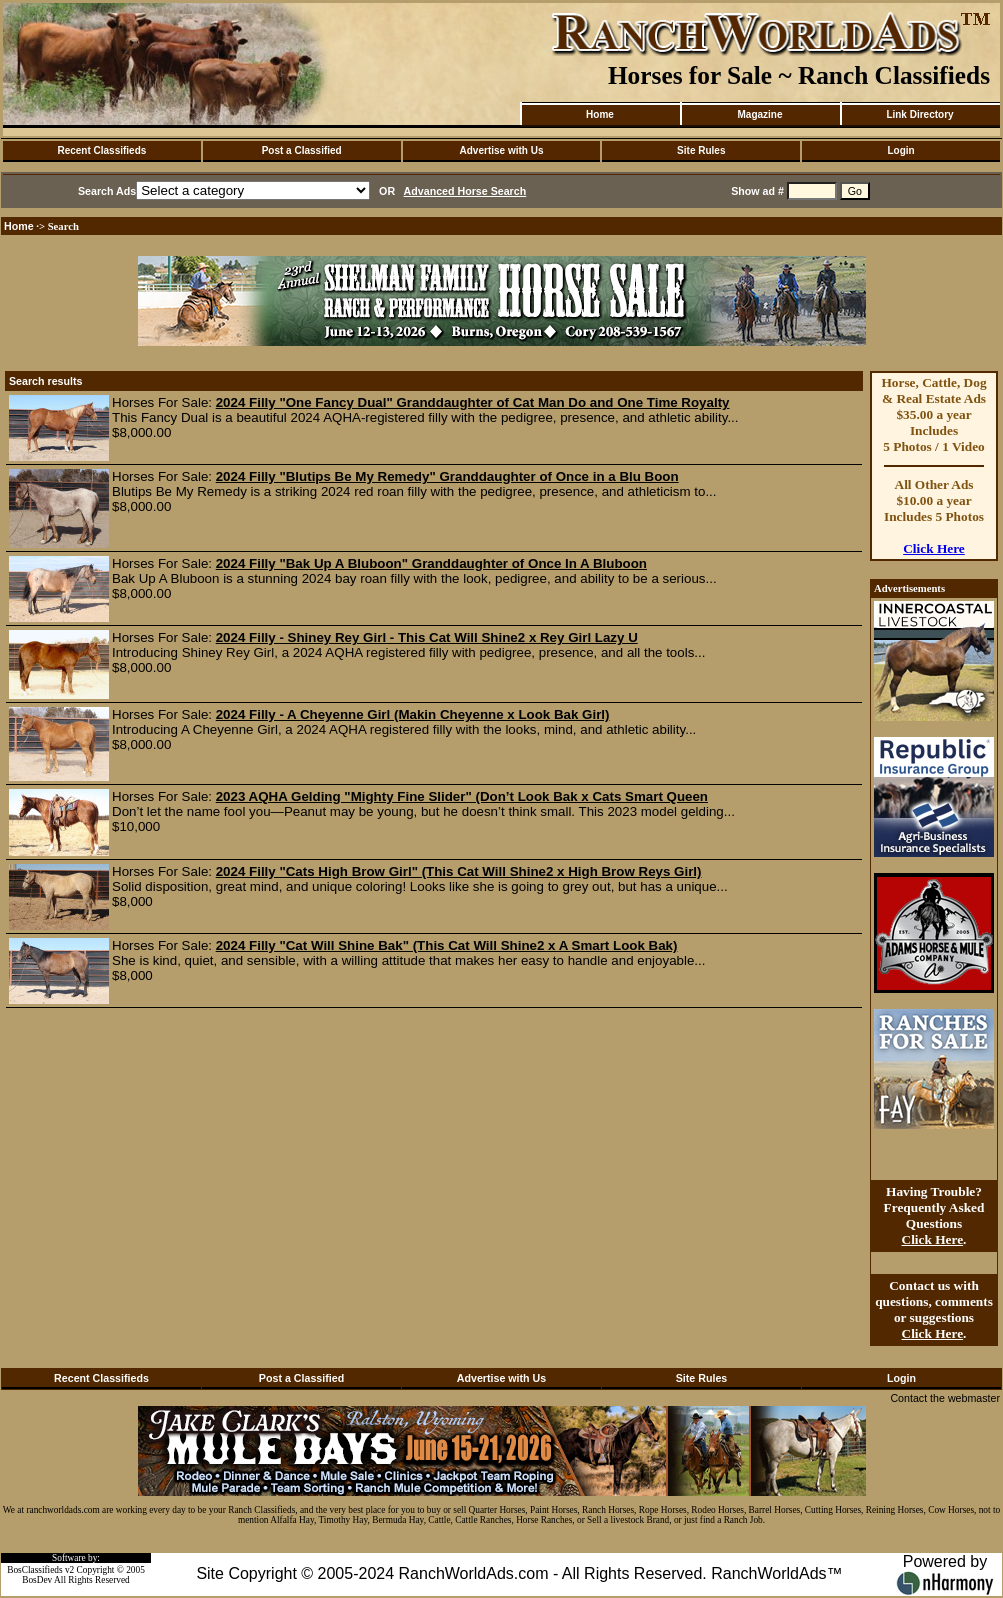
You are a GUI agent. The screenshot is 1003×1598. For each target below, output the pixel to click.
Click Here (934, 548)
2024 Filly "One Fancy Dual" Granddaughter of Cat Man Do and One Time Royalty (473, 402)
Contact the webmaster (945, 1398)
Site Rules (701, 150)
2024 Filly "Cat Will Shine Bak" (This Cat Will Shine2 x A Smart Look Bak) (447, 945)
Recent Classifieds (101, 150)
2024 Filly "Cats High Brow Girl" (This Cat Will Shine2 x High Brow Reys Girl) (459, 871)
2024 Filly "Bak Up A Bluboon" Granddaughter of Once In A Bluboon (431, 563)
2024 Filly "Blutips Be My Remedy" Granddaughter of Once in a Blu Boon (447, 476)
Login (900, 150)
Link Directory (919, 114)
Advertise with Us (502, 150)
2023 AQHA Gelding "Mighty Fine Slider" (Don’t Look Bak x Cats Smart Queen (462, 796)
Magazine (759, 114)
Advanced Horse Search (465, 191)
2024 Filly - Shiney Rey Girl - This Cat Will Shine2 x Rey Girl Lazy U (427, 637)
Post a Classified (302, 150)
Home (600, 114)
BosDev (37, 1580)
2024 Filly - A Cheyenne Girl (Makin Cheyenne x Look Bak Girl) (413, 714)
